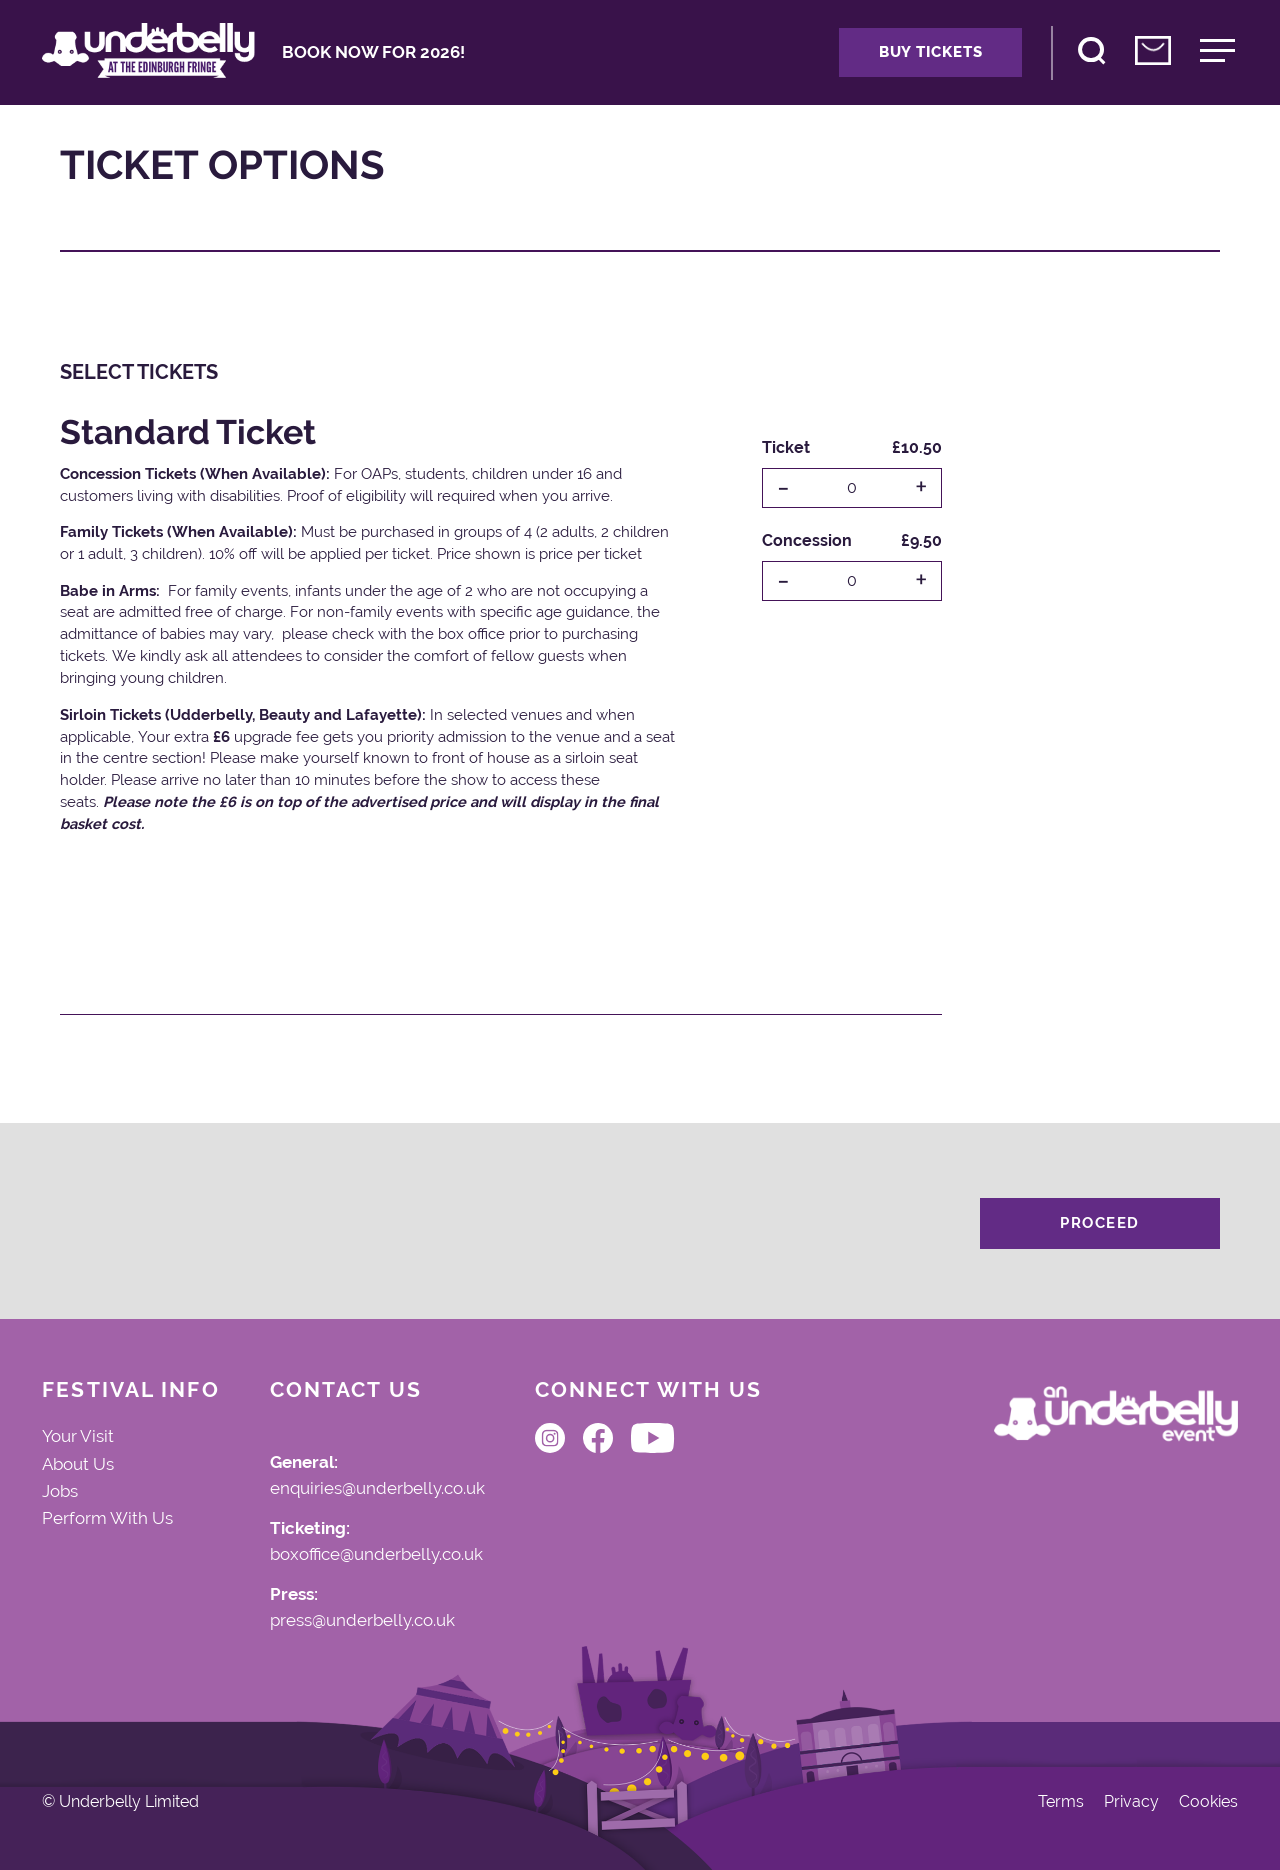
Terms (1061, 1802)
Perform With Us (107, 1518)
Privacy (1131, 1802)
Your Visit (78, 1436)
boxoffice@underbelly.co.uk (376, 1555)
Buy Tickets (930, 52)
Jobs (60, 1491)
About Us (78, 1464)
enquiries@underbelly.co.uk (377, 1489)
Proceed (1100, 1223)
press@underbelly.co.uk (362, 1621)
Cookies (1208, 1802)
